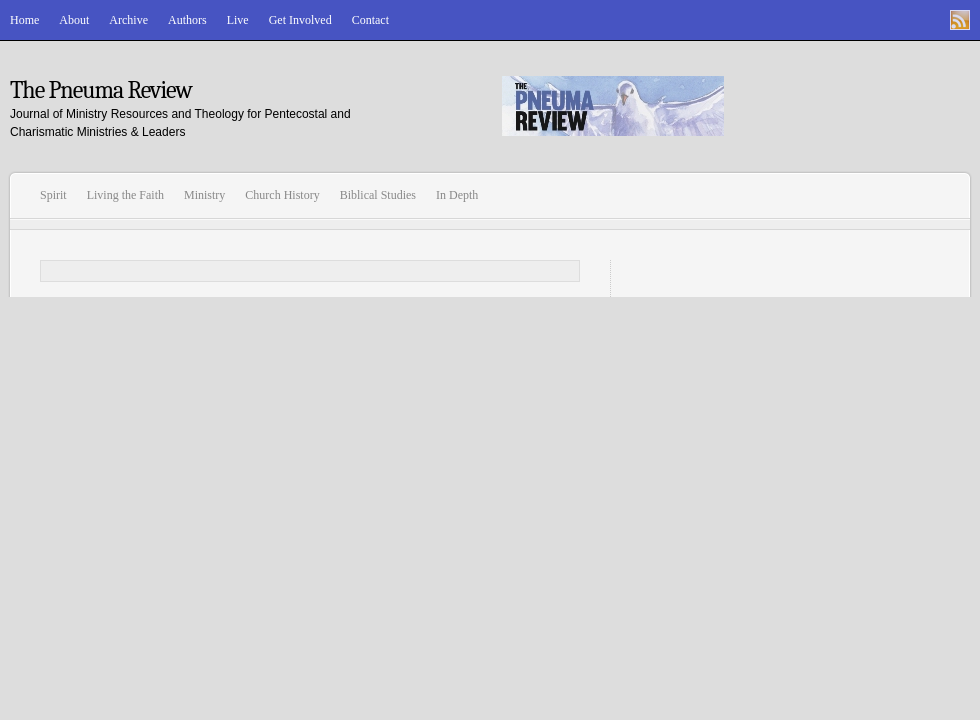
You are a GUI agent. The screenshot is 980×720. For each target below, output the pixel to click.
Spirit (53, 195)
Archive (128, 20)
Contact (370, 20)
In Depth (457, 195)
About (74, 20)
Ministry (204, 195)
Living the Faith (125, 195)
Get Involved (300, 20)
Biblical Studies (378, 195)
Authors (187, 20)
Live (238, 20)
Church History (282, 195)
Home (24, 20)
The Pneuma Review (101, 90)
